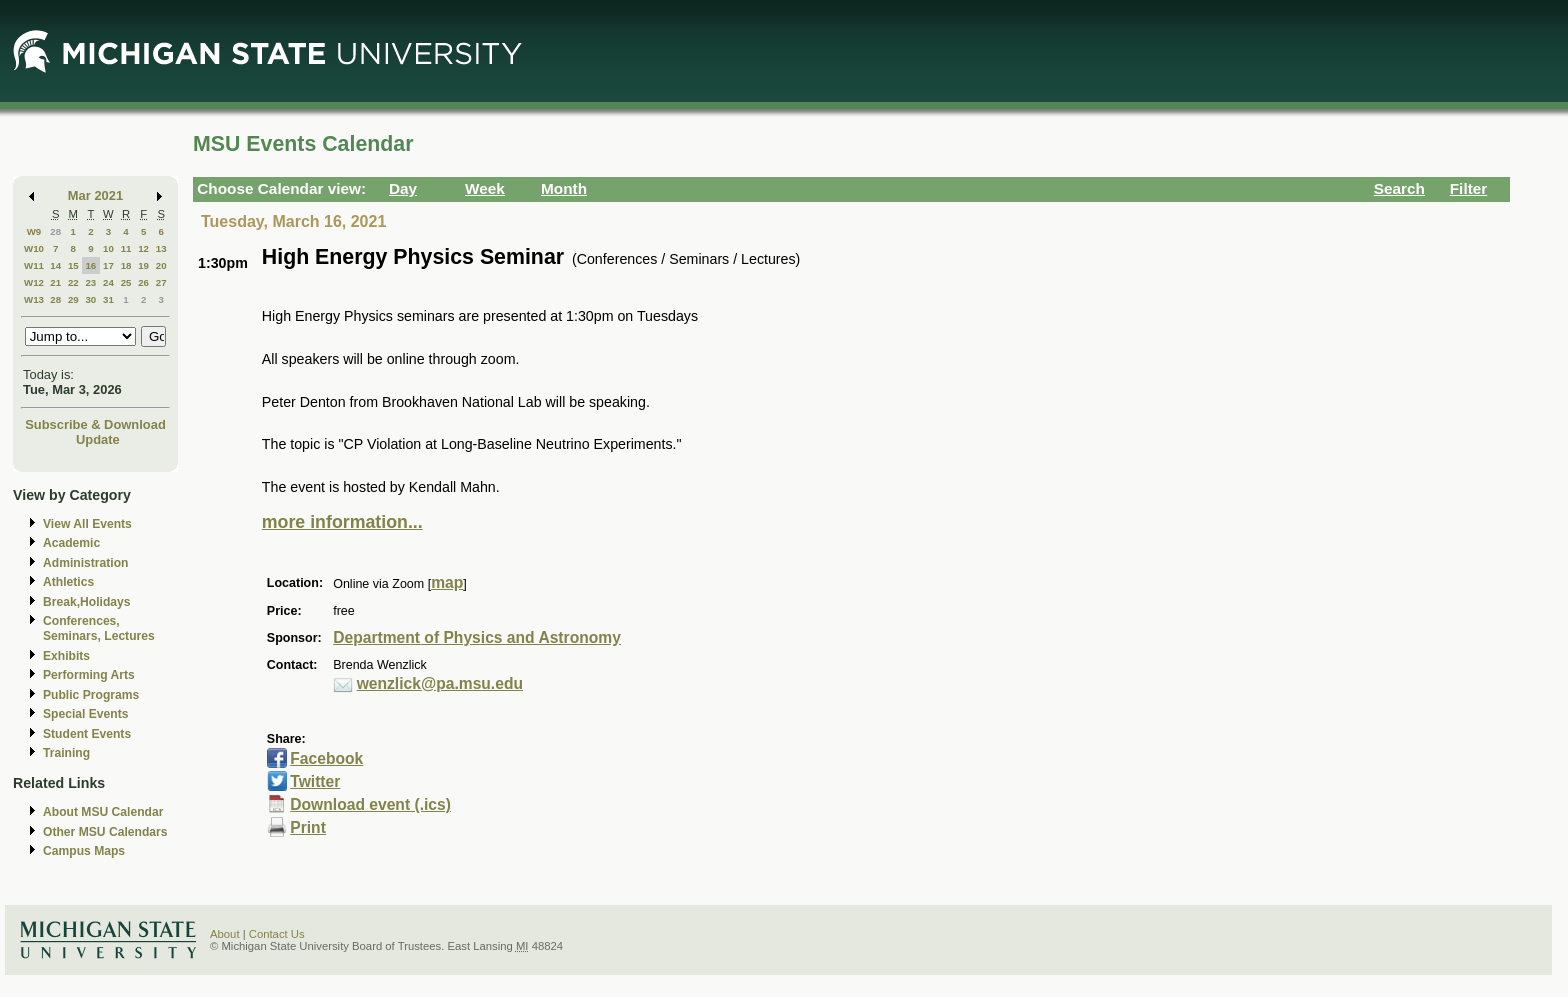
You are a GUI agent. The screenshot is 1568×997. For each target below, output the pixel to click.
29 (73, 299)
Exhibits (66, 656)
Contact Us (277, 934)
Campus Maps (84, 851)
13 (161, 248)
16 (90, 265)
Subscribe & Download (95, 424)
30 (90, 299)
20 (161, 265)
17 (108, 265)
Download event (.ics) (370, 804)
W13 (34, 299)
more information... (342, 522)
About (225, 934)
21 (55, 282)
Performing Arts (89, 675)
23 (90, 282)
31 (108, 299)
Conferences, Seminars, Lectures (99, 628)
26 (143, 282)
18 (126, 265)
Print (308, 827)
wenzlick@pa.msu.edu (440, 683)
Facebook (326, 758)
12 (143, 248)
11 (126, 248)
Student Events (87, 734)
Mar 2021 (95, 195)
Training (66, 753)
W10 (34, 248)
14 (55, 265)
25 (126, 282)
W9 (34, 231)
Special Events (85, 714)
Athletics (68, 582)
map (447, 582)
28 (55, 231)
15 (73, 265)
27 (161, 282)
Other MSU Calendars (105, 832)
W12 (34, 282)
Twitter (315, 781)
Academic (71, 543)
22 (73, 282)
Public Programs (91, 695)
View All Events (87, 524)
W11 (34, 265)
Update (98, 439)
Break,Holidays (87, 602)
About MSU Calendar (103, 812)
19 (143, 265)
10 (108, 248)
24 (108, 282)
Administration (85, 563)
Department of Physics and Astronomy (477, 637)
